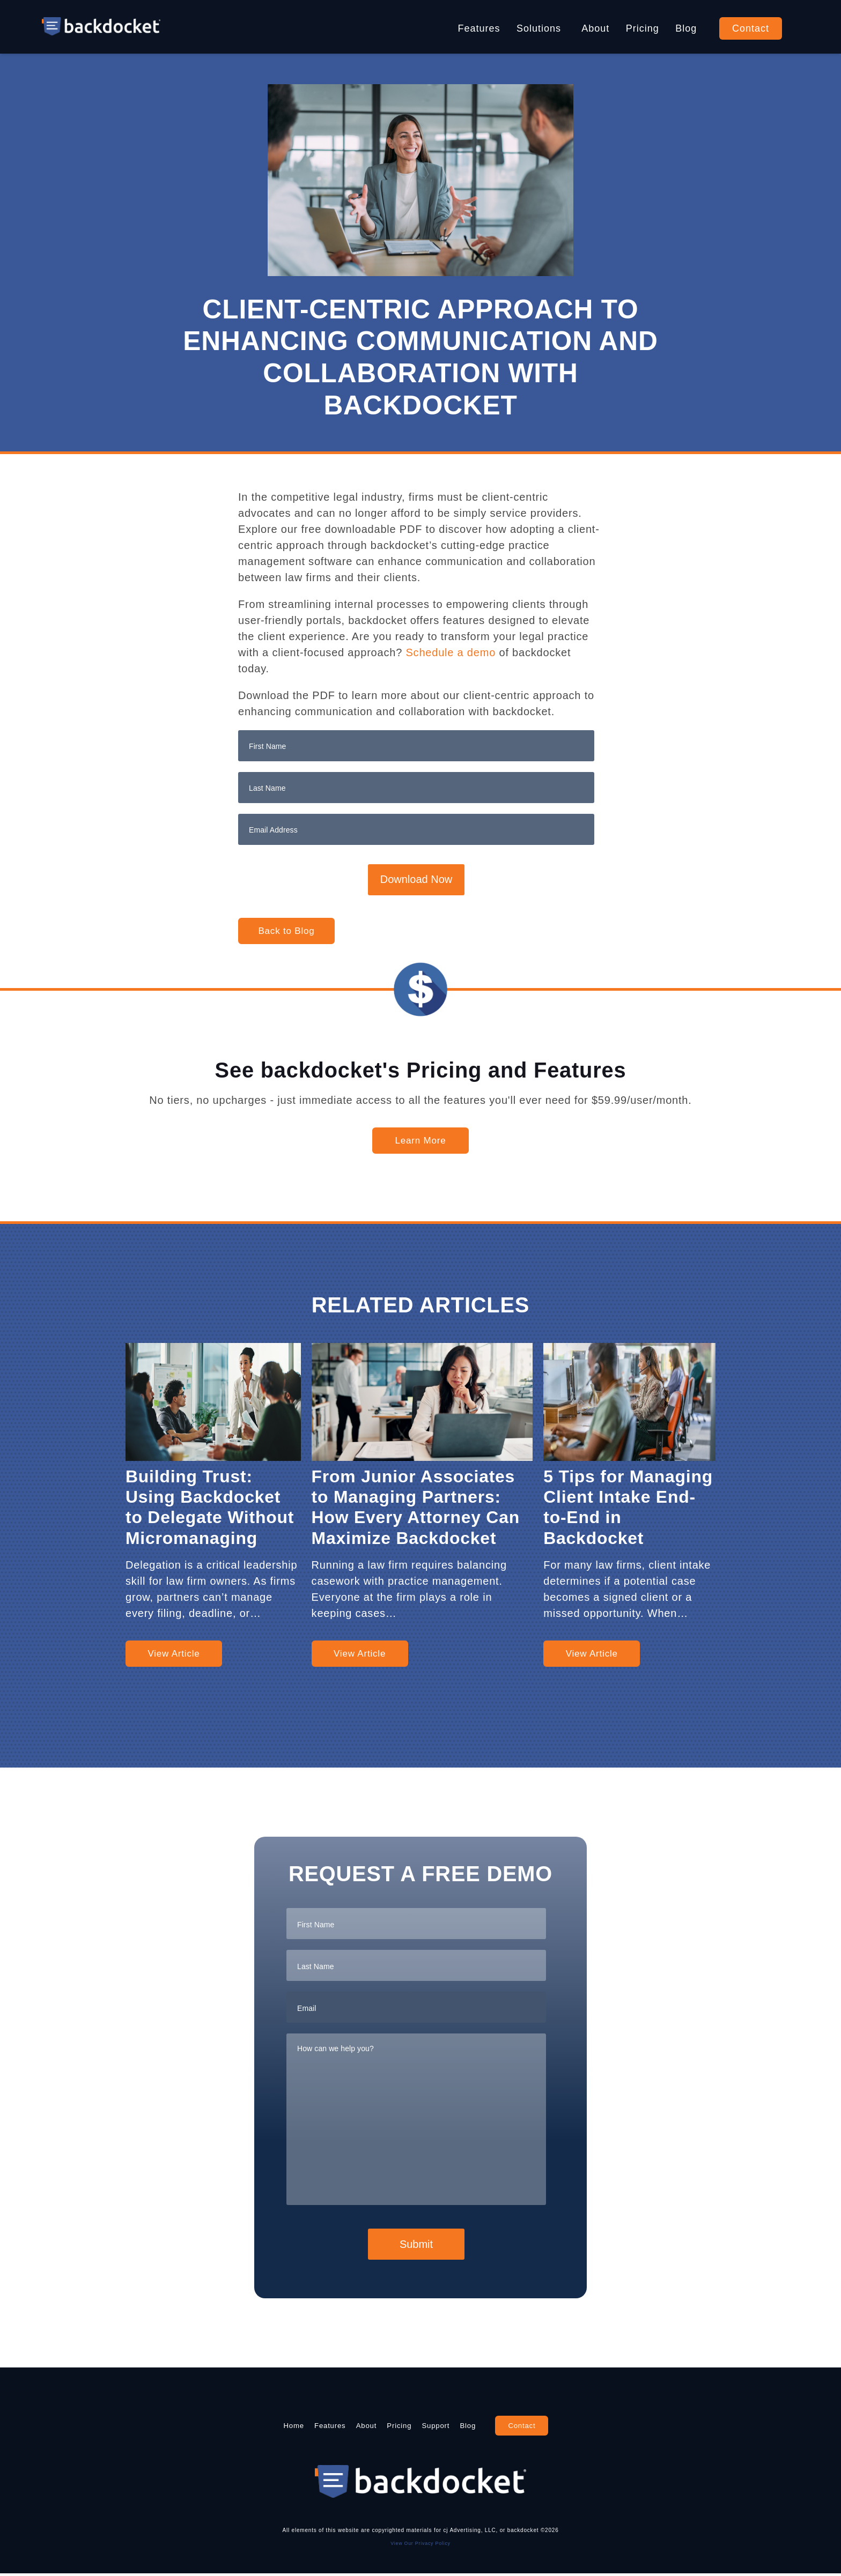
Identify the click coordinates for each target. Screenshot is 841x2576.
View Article (173, 1654)
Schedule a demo (450, 652)
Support (459, 2426)
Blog (686, 28)
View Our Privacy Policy (420, 2545)
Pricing (642, 28)
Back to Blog (286, 931)
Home (244, 2426)
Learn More (420, 1140)
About (595, 28)
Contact (750, 28)
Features (479, 28)
